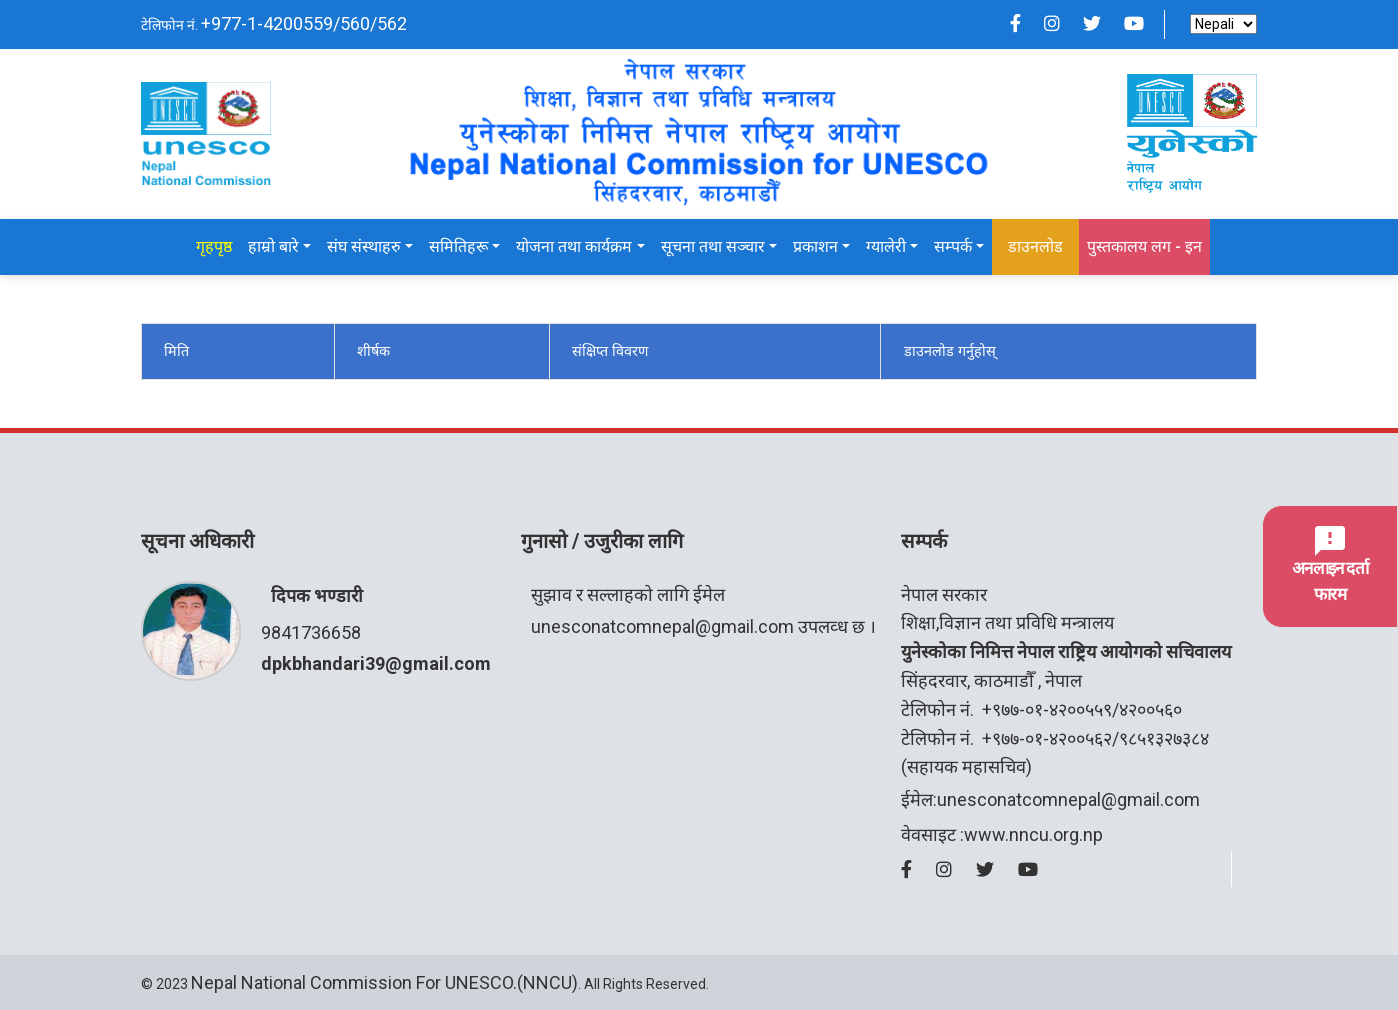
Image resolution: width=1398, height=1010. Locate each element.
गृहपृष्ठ (214, 246)
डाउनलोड (1035, 246)
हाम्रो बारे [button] (273, 246)
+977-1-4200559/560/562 (304, 23)
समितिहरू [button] (458, 246)
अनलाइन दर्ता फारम (1330, 565)
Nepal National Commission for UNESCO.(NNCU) (384, 982)
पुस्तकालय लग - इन (1144, 246)
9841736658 (311, 632)
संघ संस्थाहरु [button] (364, 246)
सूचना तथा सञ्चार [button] (713, 246)
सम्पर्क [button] (953, 246)
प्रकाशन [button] (815, 246)
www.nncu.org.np (1033, 834)
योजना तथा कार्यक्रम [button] (574, 246)
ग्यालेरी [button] (886, 246)
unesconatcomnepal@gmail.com (662, 626)
